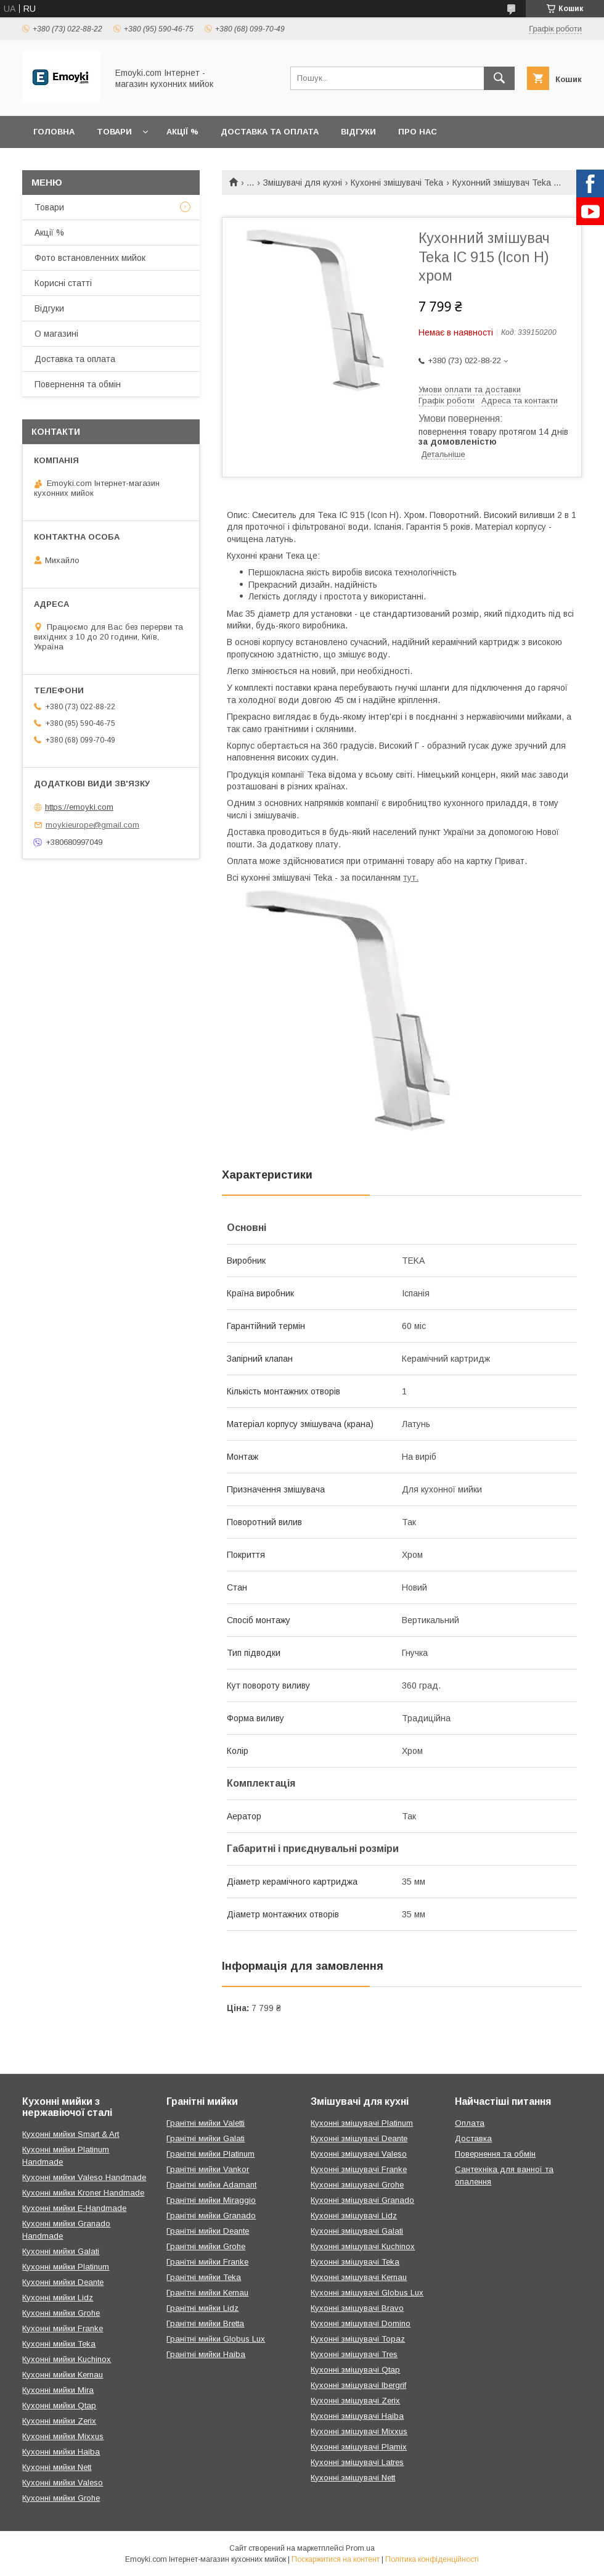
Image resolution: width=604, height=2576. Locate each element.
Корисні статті (63, 283)
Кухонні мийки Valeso (62, 2482)
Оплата (469, 2123)
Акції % (182, 131)
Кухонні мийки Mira (58, 2390)
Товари (114, 131)
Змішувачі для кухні (302, 182)
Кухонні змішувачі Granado (362, 2200)
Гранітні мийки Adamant (211, 2184)
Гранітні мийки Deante (207, 2231)
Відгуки (358, 131)
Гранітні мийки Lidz (202, 2308)
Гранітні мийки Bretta (205, 2323)
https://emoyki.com (79, 807)
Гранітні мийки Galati (205, 2138)
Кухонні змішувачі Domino (360, 2323)
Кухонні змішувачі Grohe (357, 2184)
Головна (54, 131)
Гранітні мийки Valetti (205, 2123)
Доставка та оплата (270, 131)
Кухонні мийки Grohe (61, 2313)
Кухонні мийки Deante (63, 2282)
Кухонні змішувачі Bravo (357, 2308)
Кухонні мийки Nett (56, 2467)
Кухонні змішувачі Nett (353, 2477)
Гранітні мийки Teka (203, 2277)
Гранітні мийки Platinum (210, 2153)
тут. (410, 878)
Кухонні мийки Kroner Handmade (83, 2192)
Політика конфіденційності (432, 2559)
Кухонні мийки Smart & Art (70, 2134)
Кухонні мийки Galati (60, 2251)
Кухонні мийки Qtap (59, 2405)
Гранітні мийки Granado (211, 2215)
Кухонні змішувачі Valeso (359, 2153)
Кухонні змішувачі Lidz (354, 2215)
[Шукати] (499, 78)
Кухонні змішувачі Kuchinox (363, 2246)
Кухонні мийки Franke (62, 2328)
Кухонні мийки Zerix (59, 2421)
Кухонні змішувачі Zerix (355, 2400)
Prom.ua (360, 2548)
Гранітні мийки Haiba (205, 2354)
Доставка (473, 2138)
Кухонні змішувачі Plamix (359, 2446)
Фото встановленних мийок (90, 258)
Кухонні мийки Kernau (62, 2374)
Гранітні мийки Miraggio (211, 2200)
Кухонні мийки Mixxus (63, 2436)
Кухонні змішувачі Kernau (359, 2277)
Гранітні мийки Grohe (205, 2246)
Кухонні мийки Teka (59, 2343)
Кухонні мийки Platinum (65, 2266)
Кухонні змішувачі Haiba (357, 2416)
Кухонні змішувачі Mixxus (359, 2431)
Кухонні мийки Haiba (61, 2451)
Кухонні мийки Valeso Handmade (84, 2177)
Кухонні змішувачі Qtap (355, 2369)
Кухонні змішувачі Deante (359, 2138)
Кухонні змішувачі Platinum (362, 2123)
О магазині (56, 334)
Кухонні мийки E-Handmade (74, 2208)
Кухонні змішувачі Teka (397, 182)
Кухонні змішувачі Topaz (358, 2339)
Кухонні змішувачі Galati (357, 2231)
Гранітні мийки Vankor (207, 2169)
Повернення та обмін (78, 384)
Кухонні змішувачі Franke (359, 2169)
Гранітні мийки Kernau (207, 2292)
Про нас (417, 131)
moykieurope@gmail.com (92, 824)
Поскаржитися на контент (336, 2559)
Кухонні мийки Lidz (57, 2297)
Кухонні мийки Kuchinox (66, 2359)
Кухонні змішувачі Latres (357, 2462)
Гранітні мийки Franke (207, 2261)
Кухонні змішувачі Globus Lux (367, 2292)
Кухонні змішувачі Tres (354, 2354)
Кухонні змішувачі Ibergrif (358, 2385)
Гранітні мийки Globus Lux (215, 2339)
